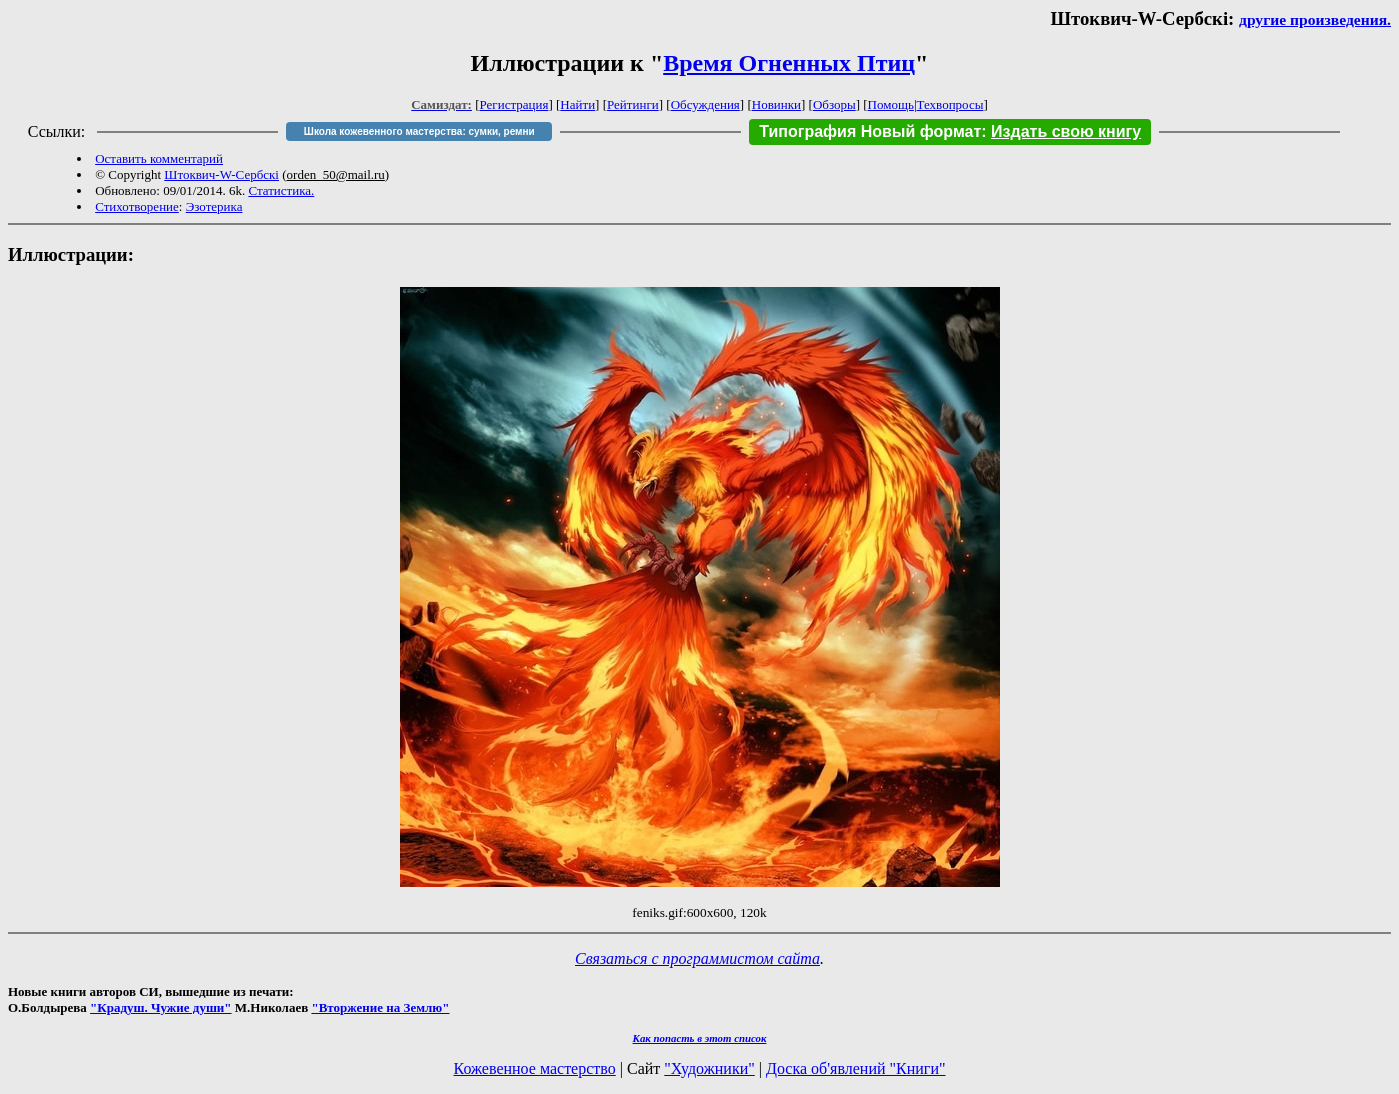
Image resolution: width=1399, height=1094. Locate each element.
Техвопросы (950, 104)
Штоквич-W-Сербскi (221, 174)
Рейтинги (633, 104)
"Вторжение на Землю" (380, 1007)
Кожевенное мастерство (535, 1068)
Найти (577, 104)
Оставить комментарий (159, 158)
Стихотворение (137, 206)
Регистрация (514, 104)
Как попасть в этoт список (700, 1038)
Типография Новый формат (870, 131)
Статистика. (281, 190)
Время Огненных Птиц (789, 63)
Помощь (891, 104)
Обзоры (834, 104)
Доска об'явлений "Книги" (856, 1068)
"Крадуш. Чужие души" (161, 1007)
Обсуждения (705, 104)
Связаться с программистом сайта (697, 958)
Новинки (776, 104)
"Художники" (709, 1068)
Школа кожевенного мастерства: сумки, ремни (419, 131)
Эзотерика (214, 206)
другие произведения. (1315, 19)
